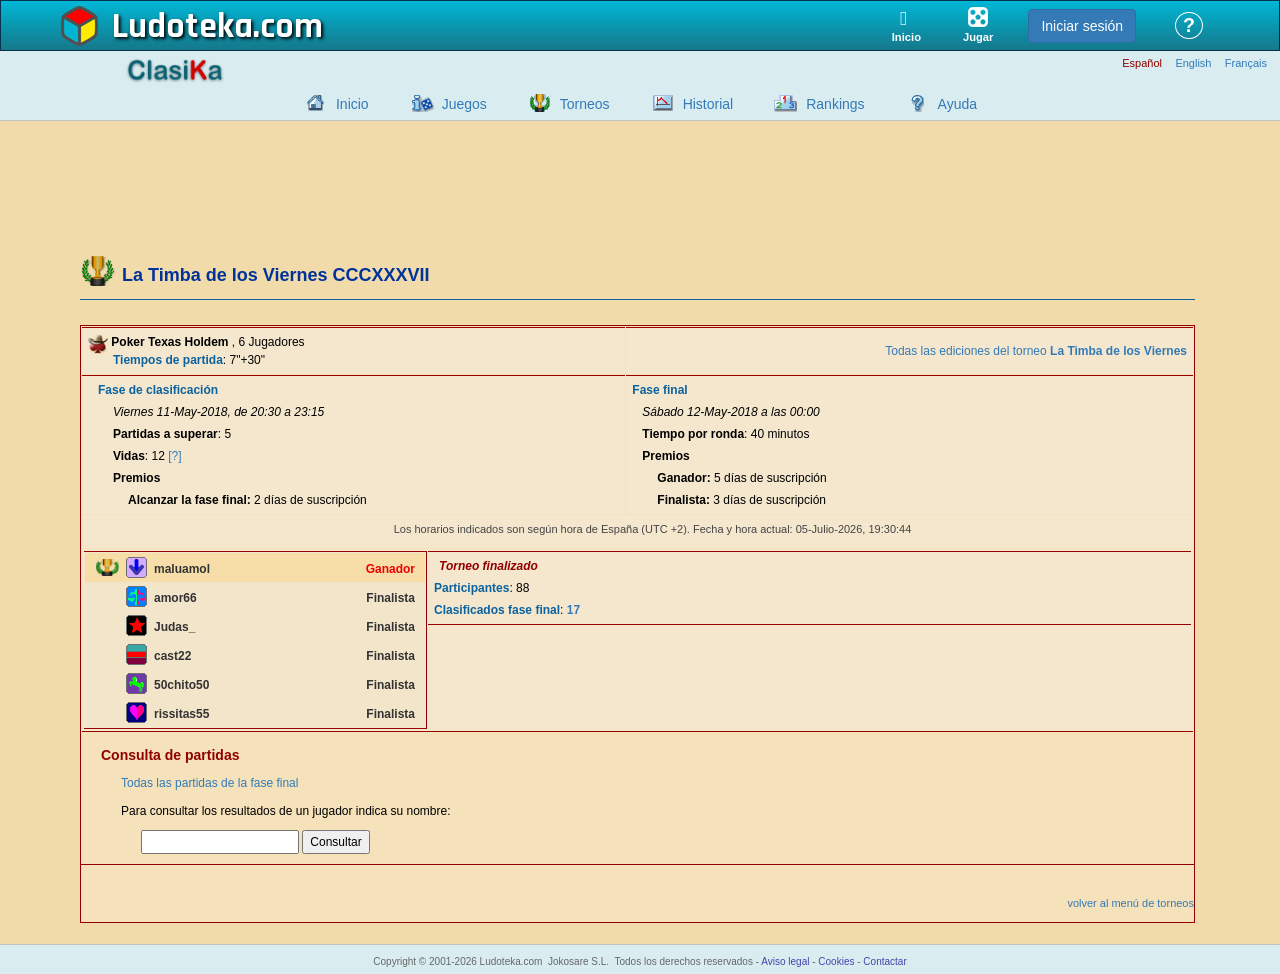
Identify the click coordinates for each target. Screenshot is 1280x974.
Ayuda (957, 104)
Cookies (836, 961)
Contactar (884, 961)
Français (1246, 63)
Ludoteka (182, 27)
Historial (708, 104)
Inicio (352, 104)
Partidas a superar (165, 434)
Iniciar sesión (1082, 26)
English (1193, 63)
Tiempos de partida (168, 360)
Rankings (835, 104)
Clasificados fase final (497, 610)
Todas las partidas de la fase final (209, 783)
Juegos (464, 104)
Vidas (129, 456)
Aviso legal (785, 961)
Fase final (659, 390)
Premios (136, 478)
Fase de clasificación (158, 390)
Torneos (585, 104)
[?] (174, 456)
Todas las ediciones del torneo (1036, 351)
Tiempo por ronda (693, 434)
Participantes (471, 588)
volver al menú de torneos (1130, 903)
